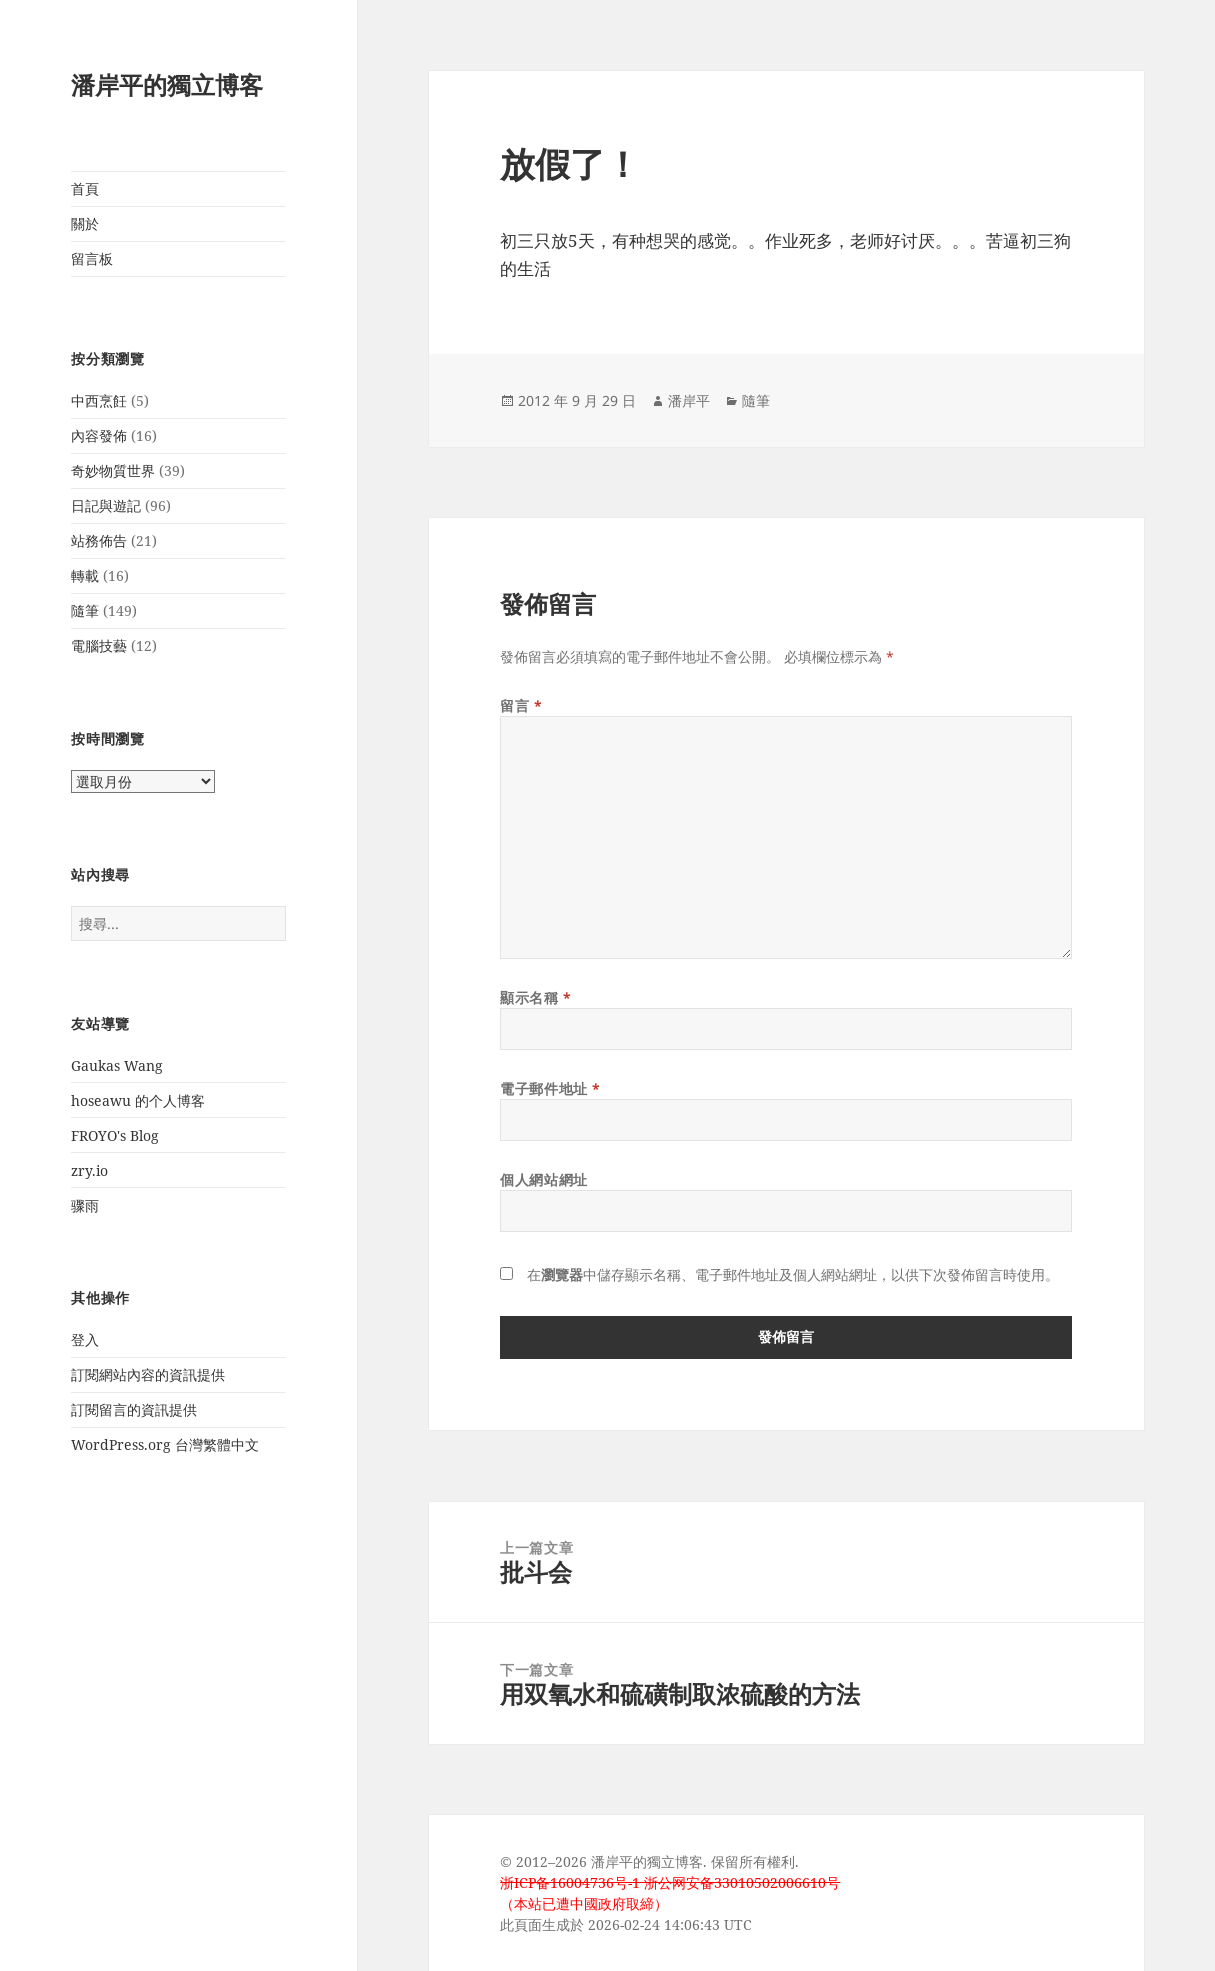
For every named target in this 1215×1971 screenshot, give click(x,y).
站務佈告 (99, 540)
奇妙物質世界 (113, 470)
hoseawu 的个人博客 (138, 1100)
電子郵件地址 (550, 1088)
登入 (85, 1339)
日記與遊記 (106, 505)
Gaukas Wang (117, 1065)
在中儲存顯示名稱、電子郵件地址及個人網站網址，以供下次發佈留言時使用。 (793, 1274)
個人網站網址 (543, 1179)
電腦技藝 (99, 645)
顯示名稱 (535, 997)
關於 (85, 223)
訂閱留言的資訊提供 (134, 1409)
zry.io (89, 1170)
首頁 (85, 188)
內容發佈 (99, 435)
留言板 (92, 258)
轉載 (85, 575)
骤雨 (85, 1205)
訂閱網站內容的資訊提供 (148, 1374)
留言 (521, 705)
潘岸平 (689, 400)
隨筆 (85, 610)
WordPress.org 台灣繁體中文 (165, 1444)
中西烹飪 (99, 400)
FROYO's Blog (115, 1135)
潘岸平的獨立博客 (167, 84)
